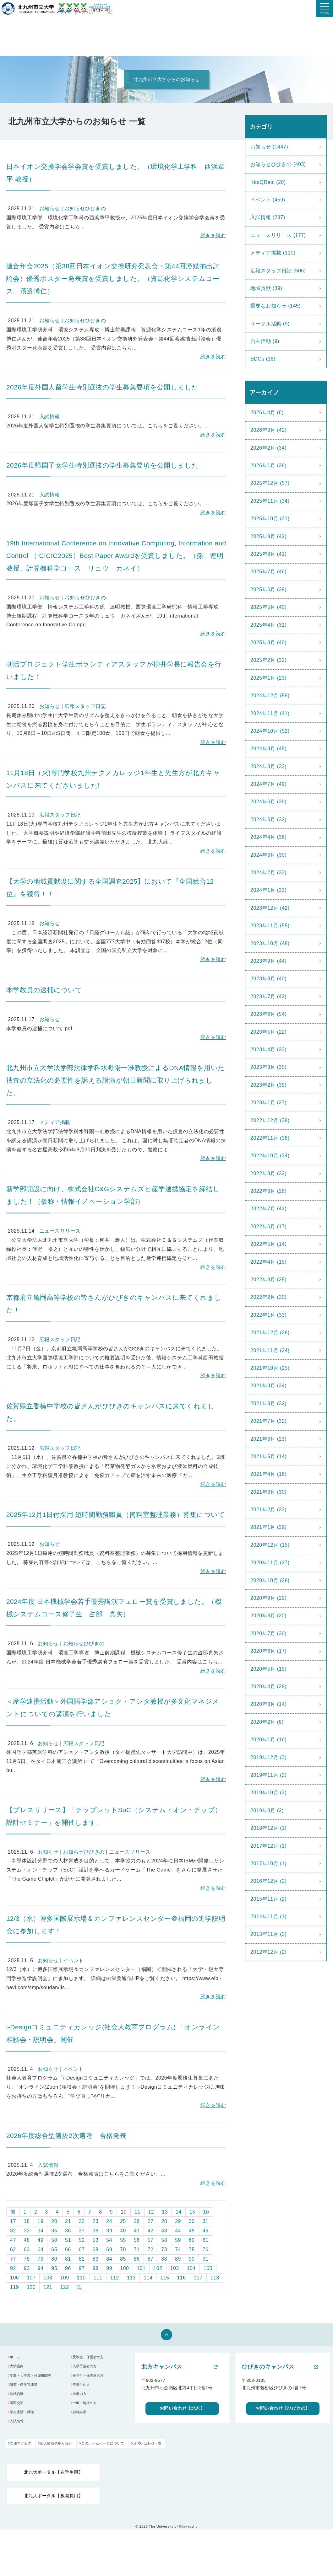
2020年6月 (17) (268, 1651)
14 (179, 2212)
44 (178, 2230)
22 (82, 2221)
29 (178, 2221)
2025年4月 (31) (268, 625)
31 (206, 2221)
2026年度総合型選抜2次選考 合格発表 (66, 2135)
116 (181, 2277)
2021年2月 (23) (268, 1509)
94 (41, 2268)
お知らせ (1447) (269, 146)
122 (64, 2287)
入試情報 (49, 416)
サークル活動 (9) (270, 323)
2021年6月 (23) (268, 1439)
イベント (73, 1960)
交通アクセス (22, 2450)
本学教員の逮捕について (44, 989)
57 (151, 2240)
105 (208, 2268)
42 (151, 2230)
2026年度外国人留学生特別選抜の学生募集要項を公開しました (102, 387)
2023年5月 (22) (268, 1032)
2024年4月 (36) (268, 837)
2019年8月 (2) (267, 1810)
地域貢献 (19, 2399)
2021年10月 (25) (270, 1368)
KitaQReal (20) (268, 182)
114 (148, 2277)
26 (137, 2221)
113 (131, 2277)
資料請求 (82, 2420)
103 (174, 2268)
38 (96, 2230)
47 (13, 2240)
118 (214, 2277)
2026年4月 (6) (267, 412)
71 (137, 2249)
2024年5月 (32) (268, 819)
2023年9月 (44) (268, 961)
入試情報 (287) (267, 217)
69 (109, 2249)
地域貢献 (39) (266, 288)
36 (68, 2230)
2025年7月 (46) (268, 571)
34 (41, 2230)
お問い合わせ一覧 (188, 2450)
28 (164, 2221)
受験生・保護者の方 (92, 2357)
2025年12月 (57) (270, 483)
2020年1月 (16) (268, 1739)
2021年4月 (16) (268, 1474)
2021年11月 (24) (270, 1350)
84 (109, 2259)
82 (82, 2259)
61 (206, 2240)
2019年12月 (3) (268, 1757)
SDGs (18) (263, 358)
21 (68, 2221)
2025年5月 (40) (268, 607)
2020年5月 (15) (268, 1669)
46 (206, 2230)
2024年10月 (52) (270, 731)
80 (54, 2259)
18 (27, 2221)
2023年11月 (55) (270, 925)
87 (151, 2259)
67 (82, 2249)
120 (31, 2287)
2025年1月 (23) (268, 678)
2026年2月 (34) (268, 448)
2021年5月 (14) (268, 1456)
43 (164, 2230)
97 (82, 2268)
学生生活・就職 (25, 2420)
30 (192, 2221)
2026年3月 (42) (268, 430)
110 (81, 2277)
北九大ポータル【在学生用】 (53, 2478)
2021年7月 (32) (268, 1421)
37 (82, 2230)
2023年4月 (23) (268, 1049)
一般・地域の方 (88, 2409)
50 (54, 2240)
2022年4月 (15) (268, 1262)
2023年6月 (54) (268, 1014)
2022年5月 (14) (268, 1244)
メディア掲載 (54, 1122)
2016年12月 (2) (268, 1881)
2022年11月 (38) (270, 1138)
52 (82, 2240)
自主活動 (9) (264, 341)
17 (13, 2221)
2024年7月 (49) (268, 784)
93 (27, 2268)
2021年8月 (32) (268, 1403)
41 (137, 2230)
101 (141, 2268)
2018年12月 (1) (268, 1828)
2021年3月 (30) (268, 1492)
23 (96, 2221)
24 (109, 2221)
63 (27, 2249)
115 (164, 2277)
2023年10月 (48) (270, 943)
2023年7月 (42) (268, 996)
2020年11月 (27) (270, 1562)
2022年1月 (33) (268, 1315)
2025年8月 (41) (268, 554)
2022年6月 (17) (268, 1226)
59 (178, 2240)
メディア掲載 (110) (273, 252)
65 (54, 2249)
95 (54, 2268)
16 (206, 2212)
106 (14, 2277)
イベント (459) (267, 199)
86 (137, 2259)
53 (96, 2240)
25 (123, 2221)
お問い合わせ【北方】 (182, 2409)
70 (123, 2249)
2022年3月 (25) (268, 1279)
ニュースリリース (60, 1231)
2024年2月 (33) (268, 872)
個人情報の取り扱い (71, 2450)
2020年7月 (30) (268, 1633)
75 (192, 2249)
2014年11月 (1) (268, 1916)
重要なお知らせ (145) (275, 305)
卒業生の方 (84, 2389)
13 (165, 2212)
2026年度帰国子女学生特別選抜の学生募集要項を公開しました (102, 465)
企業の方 (82, 2399)
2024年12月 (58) (270, 695)
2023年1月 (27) (268, 1102)
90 (192, 2259)
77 (13, 2259)
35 (54, 2230)
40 (123, 2230)
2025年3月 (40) (268, 642)
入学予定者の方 (88, 2368)
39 (109, 2230)
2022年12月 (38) (270, 1120)
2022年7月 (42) (268, 1208)
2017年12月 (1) (268, 1846)
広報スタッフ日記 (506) (278, 270)
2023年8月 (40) (268, 978)
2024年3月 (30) (268, 855)
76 (206, 2249)
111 (98, 2277)
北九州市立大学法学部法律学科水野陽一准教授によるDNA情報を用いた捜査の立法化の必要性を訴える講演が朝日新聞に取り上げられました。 (115, 1080)
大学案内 (19, 2368)
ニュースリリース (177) (278, 235)
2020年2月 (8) (267, 1722)
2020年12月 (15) (270, 1545)
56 (137, 2240)
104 (191, 2268)
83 (96, 2259)
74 (178, 2249)
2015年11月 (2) (268, 1899)
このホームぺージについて (130, 2450)
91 (206, 2259)
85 (123, 2259)
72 (151, 2249)
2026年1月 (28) (268, 465)
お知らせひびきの (85, 208)
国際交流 (19, 2409)
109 (64, 2277)
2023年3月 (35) (268, 1067)
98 (96, 2268)
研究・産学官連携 (27, 2389)
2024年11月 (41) (270, 713)
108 (47, 2277)
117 (198, 2277)
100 (124, 2268)
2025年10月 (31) (270, 518)
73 (164, 2249)
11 (137, 2212)
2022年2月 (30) (268, 1297)
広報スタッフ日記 (85, 706)
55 (123, 2240)
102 (157, 2268)
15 (192, 2212)
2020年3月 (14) (268, 1704)
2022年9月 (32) (268, 1173)
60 (192, 2240)
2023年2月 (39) (268, 1085)
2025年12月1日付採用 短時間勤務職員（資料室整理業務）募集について (115, 1514)
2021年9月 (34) (268, 1385)
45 (192, 2230)
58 (164, 2240)
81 (68, 2259)
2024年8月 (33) (268, 766)
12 (151, 2212)
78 (27, 2259)
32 (13, 2230)
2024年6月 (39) (268, 801)
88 (164, 2259)
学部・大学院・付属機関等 (35, 2378)
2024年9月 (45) (268, 748)
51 (68, 2240)
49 (41, 2240)
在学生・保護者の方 (92, 2378)
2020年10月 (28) (270, 1580)
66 (68, 2249)
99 (109, 2268)
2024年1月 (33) (268, 890)
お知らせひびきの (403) (278, 164)
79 (41, 2259)
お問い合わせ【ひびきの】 (282, 2409)
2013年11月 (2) (268, 1934)
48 (27, 2240)
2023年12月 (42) (270, 908)
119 (14, 2287)
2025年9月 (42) (268, 536)
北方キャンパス (161, 2367)
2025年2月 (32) (268, 660)
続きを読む (213, 235)
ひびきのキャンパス (268, 2367)
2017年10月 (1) (268, 1863)
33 (27, 2230)
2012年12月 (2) (268, 1952)
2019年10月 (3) (268, 1792)
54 (109, 2240)
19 (41, 2221)
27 (151, 2221)
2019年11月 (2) (268, 1775)
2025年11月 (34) (270, 501)
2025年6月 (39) (268, 589)
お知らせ (49, 208)
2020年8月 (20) (268, 1615)
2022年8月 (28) (268, 1191)
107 (31, 2277)
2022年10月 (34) (270, 1155)
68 (96, 2249)
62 (13, 2249)
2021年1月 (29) (268, 1527)
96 (68, 2268)
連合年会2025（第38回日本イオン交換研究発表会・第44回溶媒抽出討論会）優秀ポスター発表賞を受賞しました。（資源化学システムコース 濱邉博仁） (113, 278)
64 (41, 2249)
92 (13, 2268)
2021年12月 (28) (270, 1332)
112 (114, 2277)
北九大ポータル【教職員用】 (53, 2502)
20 (54, 2221)
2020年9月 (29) (268, 1598)
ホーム (17, 2357)
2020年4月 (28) (268, 1686)
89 (178, 2259)
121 (47, 2287)
